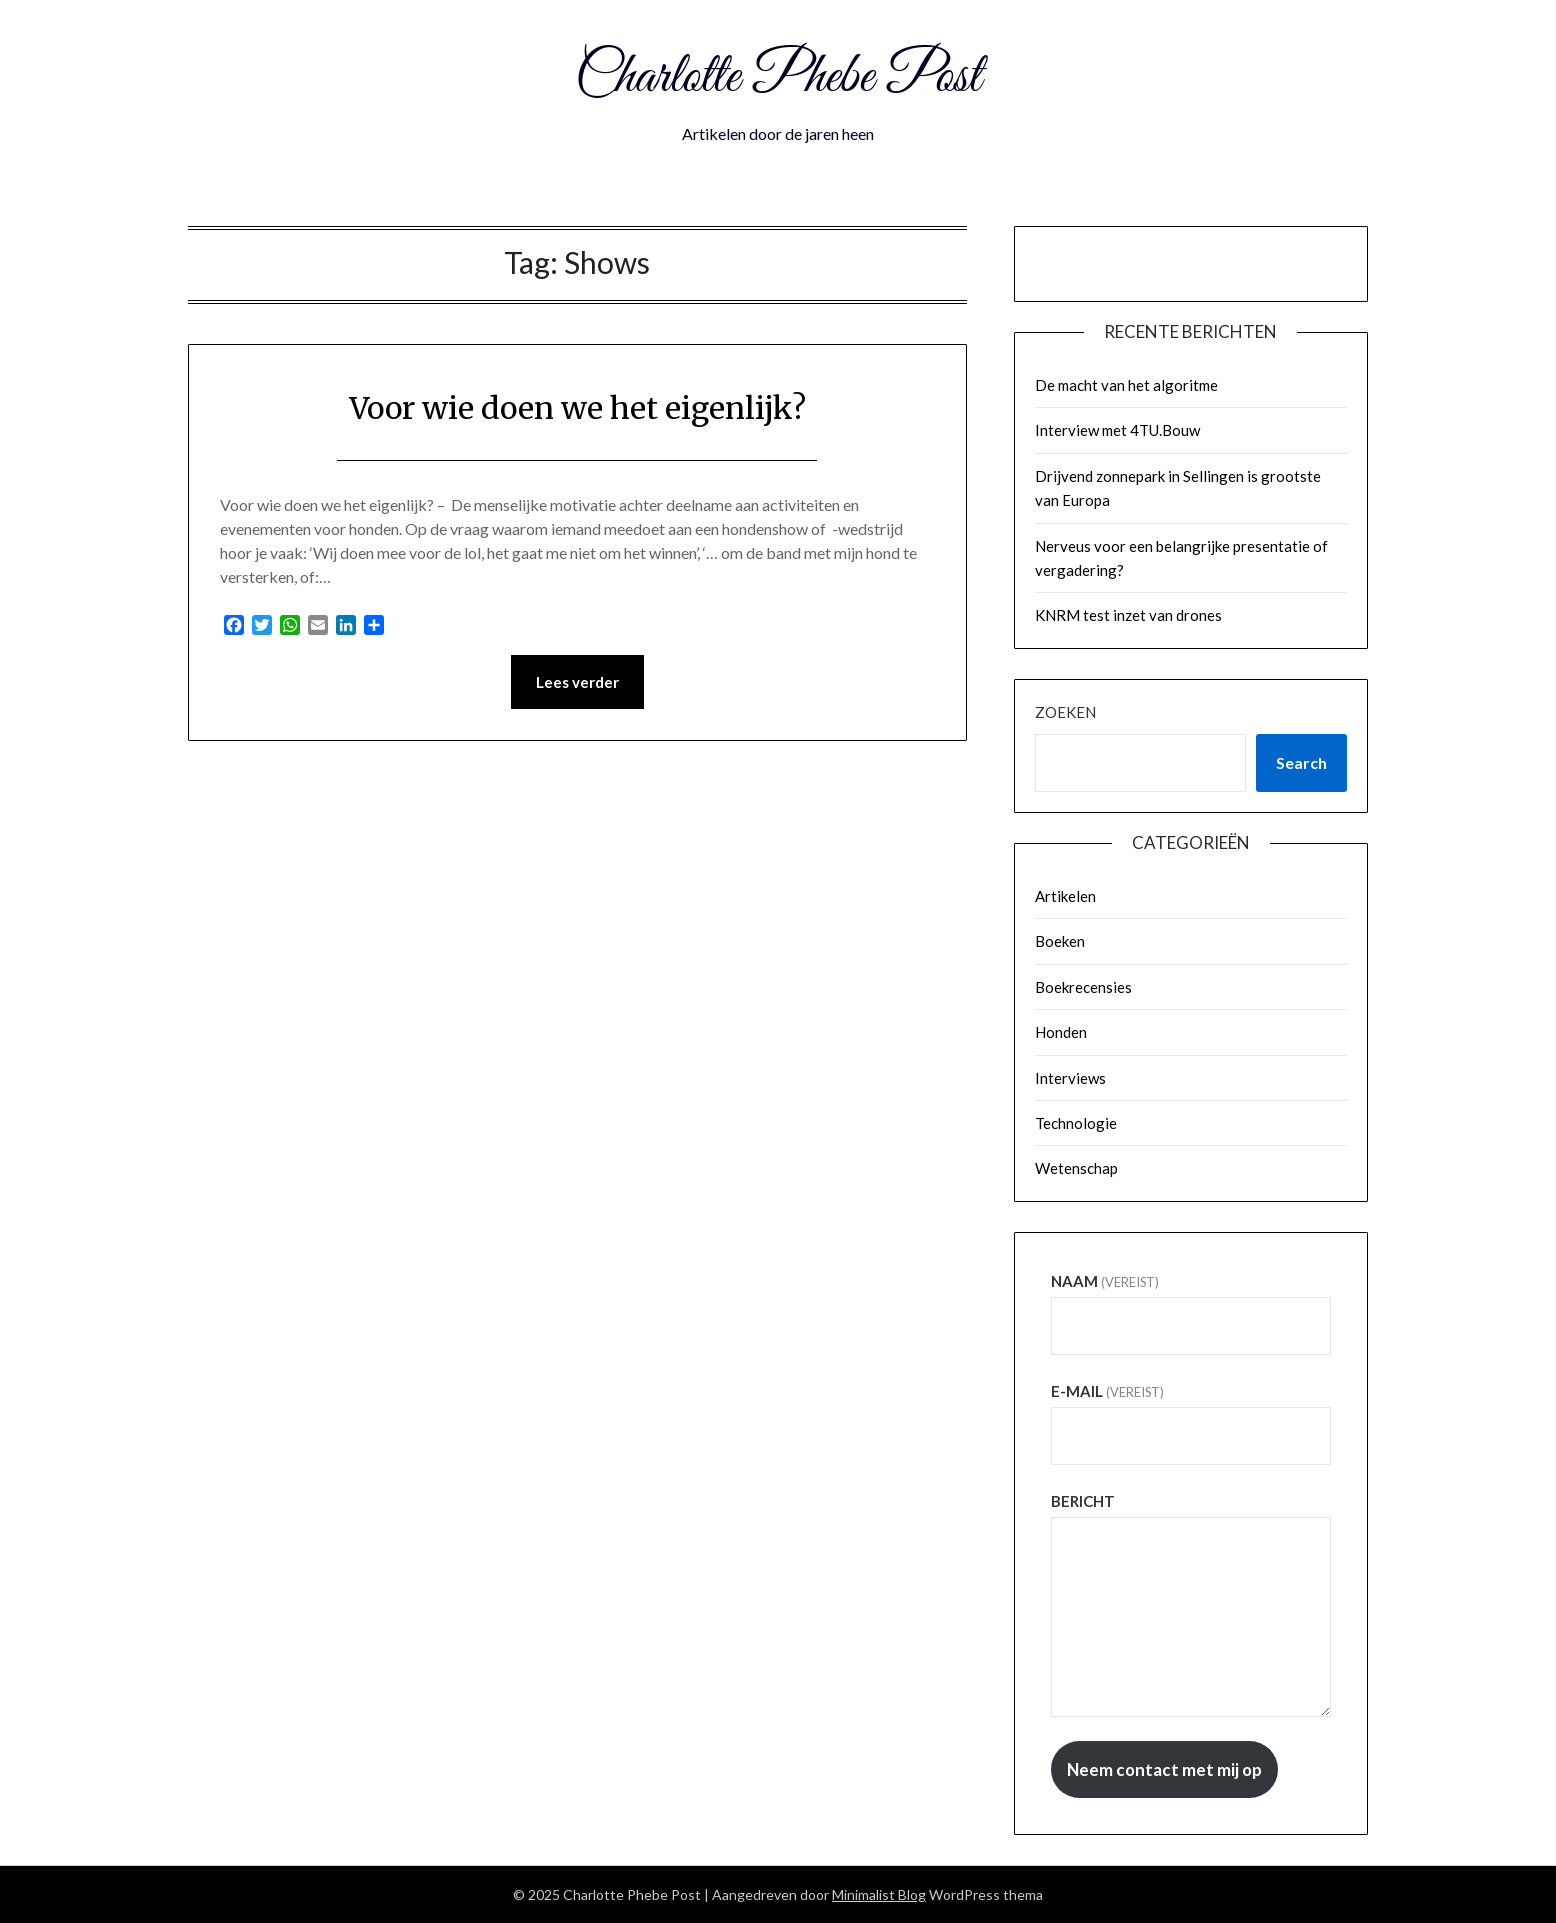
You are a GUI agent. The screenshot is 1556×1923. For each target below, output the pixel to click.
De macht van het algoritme (1126, 385)
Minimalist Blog (879, 1894)
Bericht (1083, 1501)
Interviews (1070, 1078)
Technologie (1076, 1123)
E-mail (1107, 1391)
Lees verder (577, 682)
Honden (1061, 1032)
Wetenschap (1076, 1168)
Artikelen (1065, 896)
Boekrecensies (1083, 987)
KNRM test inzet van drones (1128, 615)
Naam (1105, 1281)
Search (1301, 762)
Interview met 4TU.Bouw (1117, 430)
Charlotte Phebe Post (778, 78)
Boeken (1060, 941)
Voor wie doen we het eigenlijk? (577, 408)
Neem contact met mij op (1164, 1769)
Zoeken (1065, 712)
